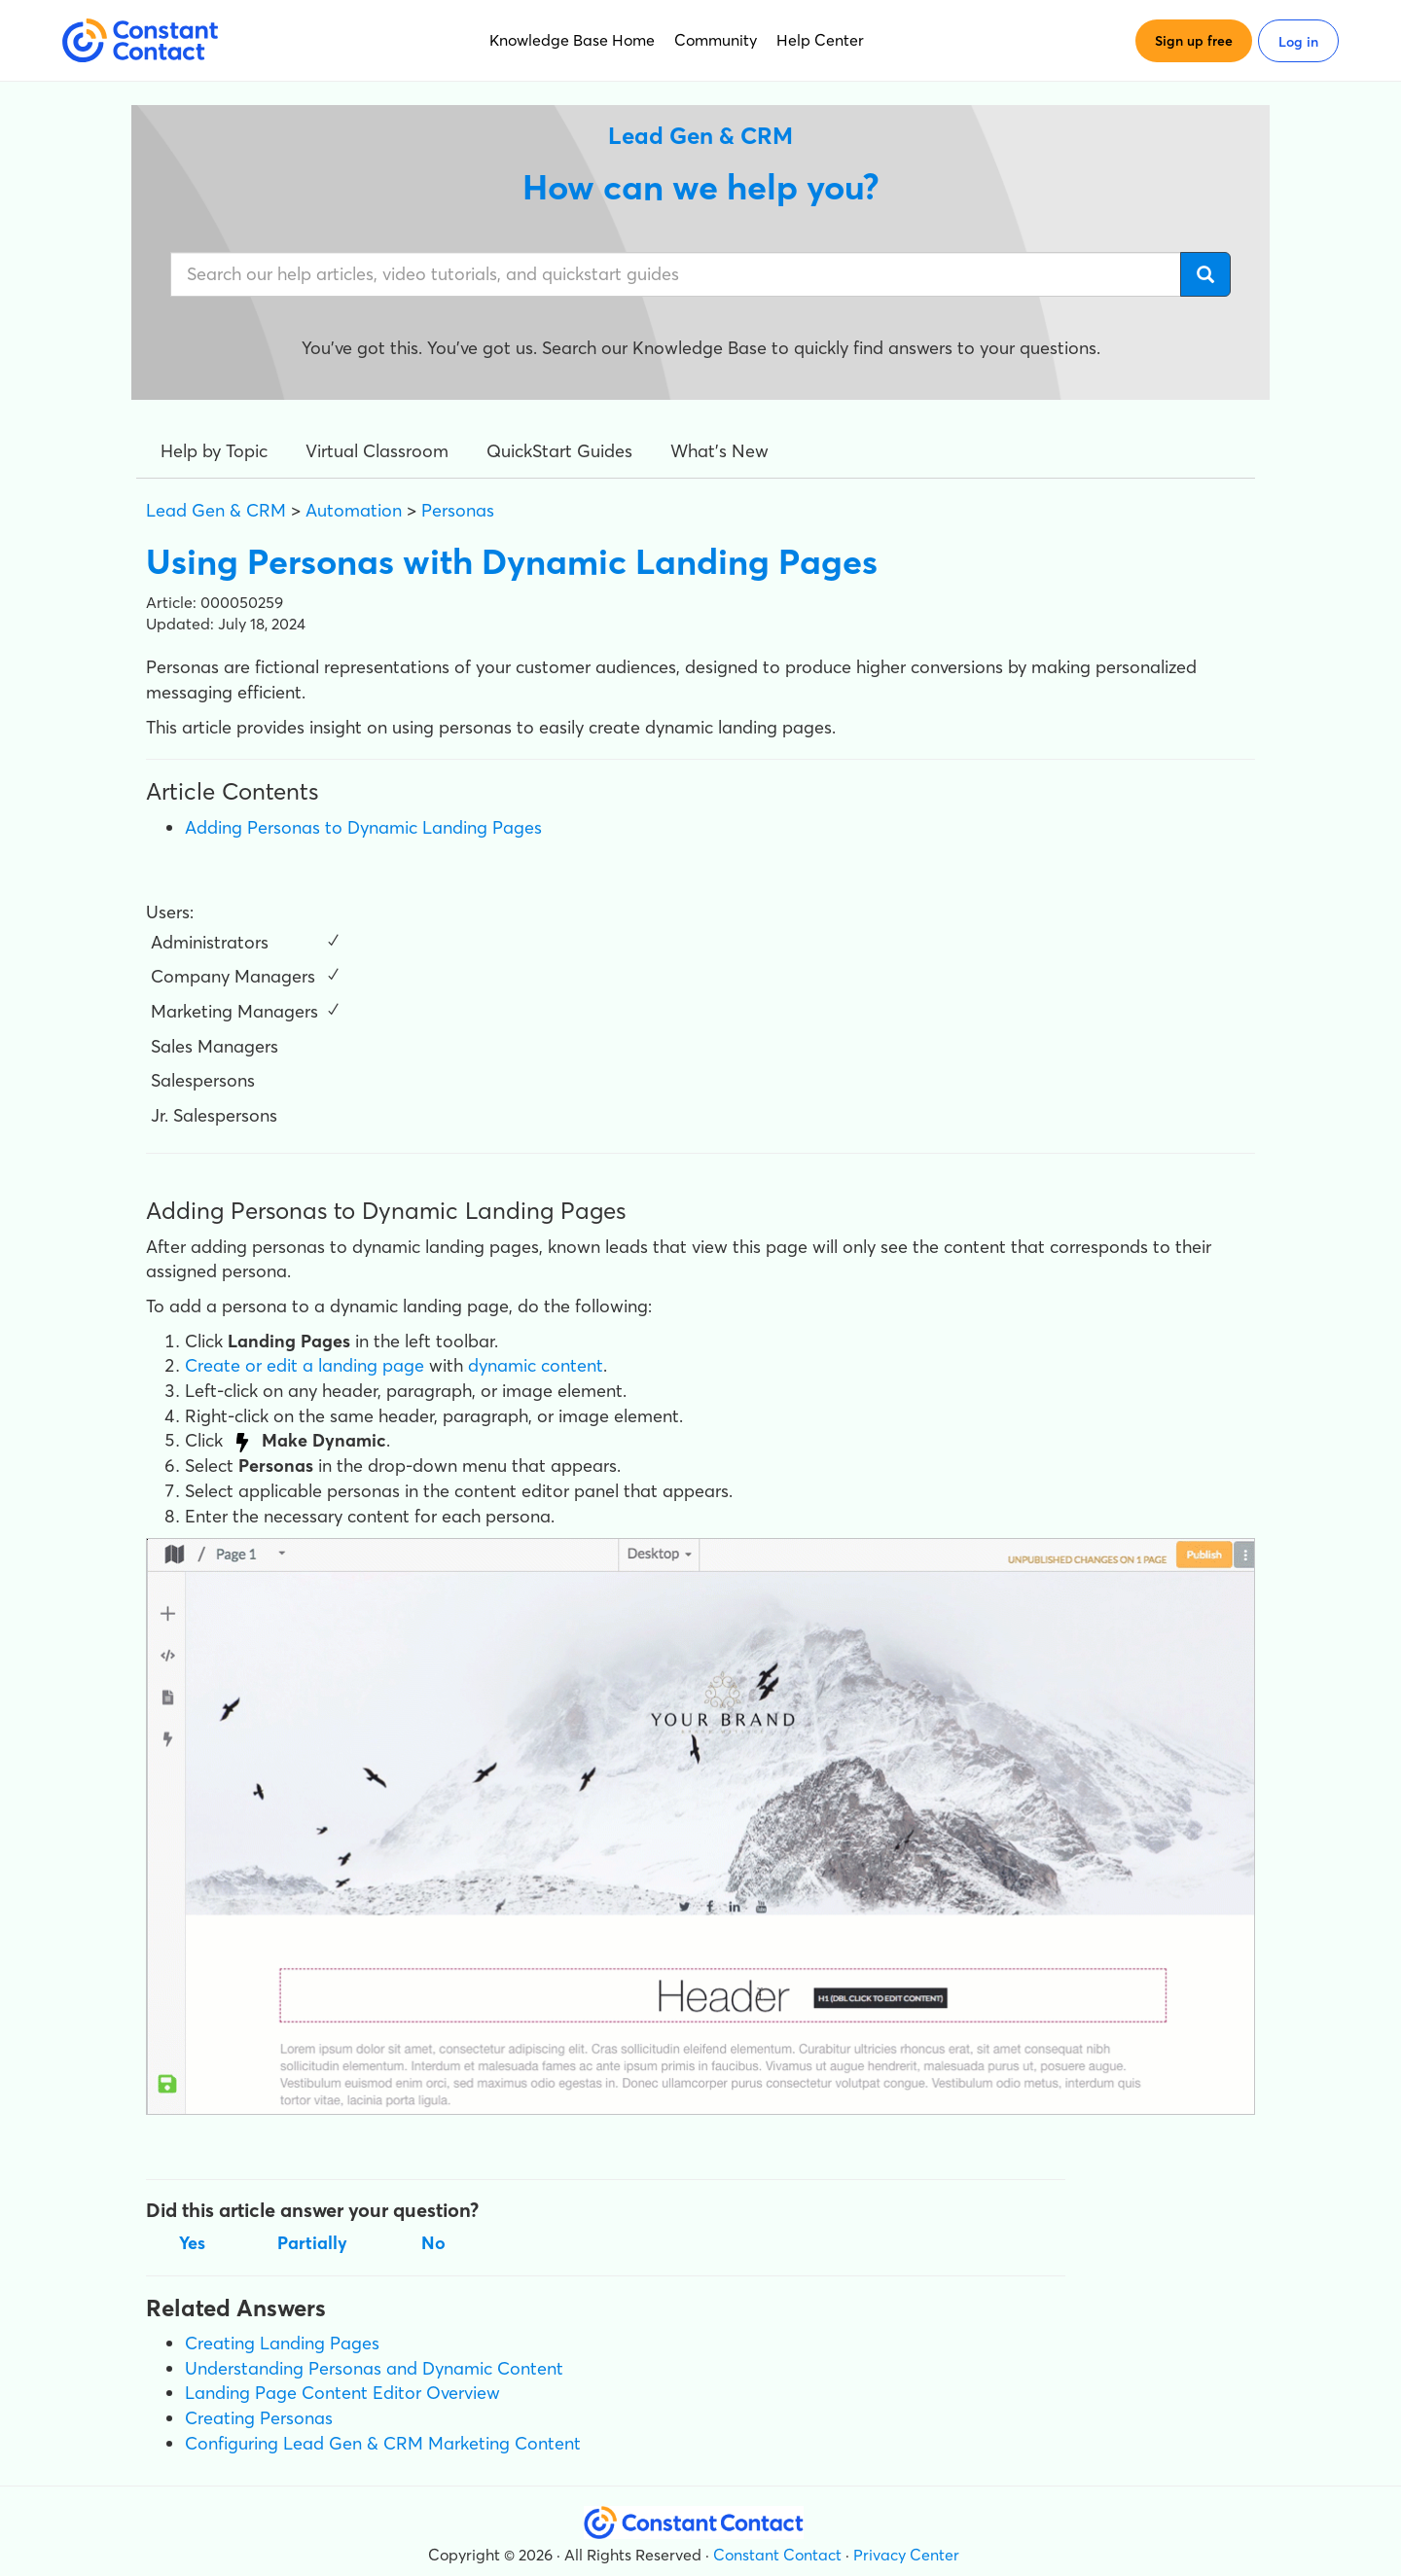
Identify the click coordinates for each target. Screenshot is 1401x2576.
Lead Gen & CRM (216, 510)
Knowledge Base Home (572, 40)
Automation (353, 510)
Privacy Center (906, 2554)
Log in (1298, 42)
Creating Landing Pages (282, 2343)
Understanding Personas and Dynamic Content (374, 2368)
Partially (312, 2243)
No (433, 2243)
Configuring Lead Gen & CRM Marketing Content (383, 2443)
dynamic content (535, 1365)
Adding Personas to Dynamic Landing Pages (363, 827)
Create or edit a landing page (304, 1365)
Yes (192, 2243)
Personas (457, 510)
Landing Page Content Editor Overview (342, 2392)
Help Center (820, 40)
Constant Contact (777, 2554)
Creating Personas (259, 2418)
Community (715, 40)
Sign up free (1194, 41)
